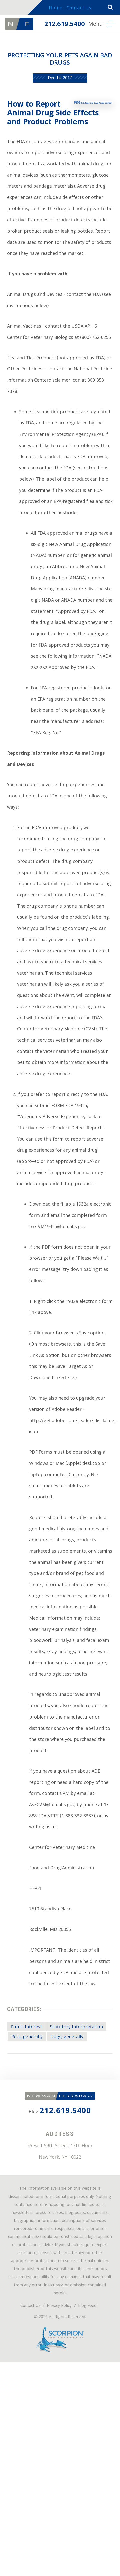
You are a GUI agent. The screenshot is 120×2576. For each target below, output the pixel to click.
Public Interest (27, 2224)
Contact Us (79, 8)
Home (56, 8)
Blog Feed (88, 2517)
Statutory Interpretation (79, 2224)
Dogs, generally (70, 2234)
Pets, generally (28, 2234)
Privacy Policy (59, 2517)
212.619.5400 (64, 25)
